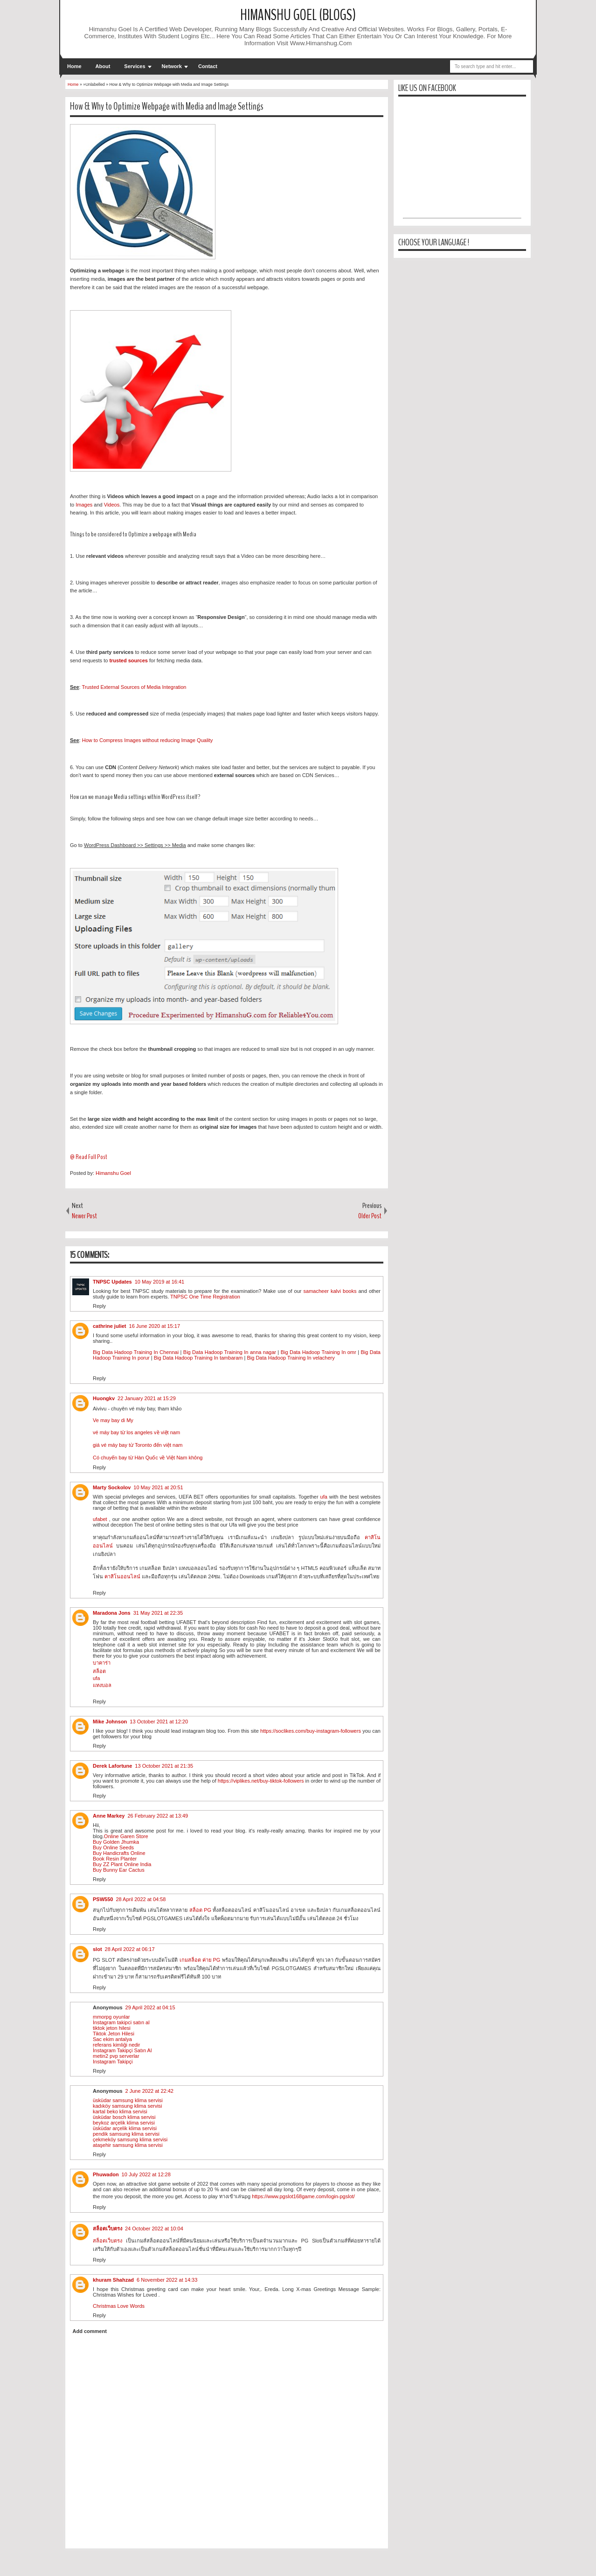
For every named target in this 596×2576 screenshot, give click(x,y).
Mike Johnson (110, 1721)
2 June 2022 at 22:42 (149, 2091)
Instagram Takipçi (112, 2061)
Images (84, 504)
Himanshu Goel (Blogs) (298, 15)
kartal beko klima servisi (120, 2111)
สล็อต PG (200, 1910)
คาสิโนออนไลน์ (122, 1576)
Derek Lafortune (112, 1766)
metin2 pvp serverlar (116, 2056)
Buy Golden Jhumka (116, 1842)
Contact (207, 66)
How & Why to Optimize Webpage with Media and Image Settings (166, 106)
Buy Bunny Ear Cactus (119, 1870)
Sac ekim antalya (112, 2039)
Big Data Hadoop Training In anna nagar (229, 1352)
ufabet (100, 1519)
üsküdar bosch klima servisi (124, 2117)
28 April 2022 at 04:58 (141, 1899)
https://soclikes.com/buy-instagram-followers (310, 1731)
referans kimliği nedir (116, 2045)
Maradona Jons (112, 1613)
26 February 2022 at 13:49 (157, 1816)
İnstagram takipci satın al (121, 2022)
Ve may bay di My (113, 1420)
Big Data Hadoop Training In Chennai (136, 1352)
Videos (111, 504)
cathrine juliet (109, 1326)
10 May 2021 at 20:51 (158, 1487)
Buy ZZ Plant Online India (122, 1864)
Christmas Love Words (119, 2306)
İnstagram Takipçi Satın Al (122, 2050)
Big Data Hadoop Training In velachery (290, 1358)
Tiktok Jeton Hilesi (113, 2033)
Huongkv (104, 1398)
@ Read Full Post (88, 1157)
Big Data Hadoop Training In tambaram (198, 1358)
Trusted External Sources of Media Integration (134, 687)
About (103, 66)
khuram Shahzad (113, 2280)
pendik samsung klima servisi (126, 2134)
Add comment (90, 2331)
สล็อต (99, 1671)
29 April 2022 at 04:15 (150, 2007)
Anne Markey (109, 1816)
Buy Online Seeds (113, 1847)
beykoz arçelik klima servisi (124, 2122)
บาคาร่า (102, 1663)
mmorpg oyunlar (111, 2017)
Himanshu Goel (113, 1173)
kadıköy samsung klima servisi (127, 2106)
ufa (323, 1497)
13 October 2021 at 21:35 (164, 1766)
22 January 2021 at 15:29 (147, 1398)
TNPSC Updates (112, 1282)
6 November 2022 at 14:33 (167, 2280)
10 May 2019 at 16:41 (159, 1282)
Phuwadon (106, 2174)
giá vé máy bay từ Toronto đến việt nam (137, 1445)
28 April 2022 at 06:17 (130, 1949)
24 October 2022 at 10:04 (154, 2228)
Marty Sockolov (112, 1487)
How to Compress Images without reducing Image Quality (147, 740)
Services (134, 66)
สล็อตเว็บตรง (107, 2228)
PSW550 (103, 1899)
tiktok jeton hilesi (112, 2028)
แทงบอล (102, 1685)
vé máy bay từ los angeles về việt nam (136, 1432)
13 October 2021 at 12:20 (159, 1721)
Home (74, 66)
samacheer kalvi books (330, 1291)
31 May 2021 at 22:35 (158, 1613)
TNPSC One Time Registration (205, 1296)
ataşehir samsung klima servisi (128, 2145)
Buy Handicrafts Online (119, 1853)
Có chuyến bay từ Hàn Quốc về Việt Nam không (147, 1457)
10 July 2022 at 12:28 (146, 2174)
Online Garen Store (126, 1836)
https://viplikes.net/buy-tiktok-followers (261, 1781)
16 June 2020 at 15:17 (154, 1326)
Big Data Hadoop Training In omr (318, 1352)
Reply (99, 1306)
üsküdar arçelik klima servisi (125, 2128)
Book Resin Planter (115, 1858)
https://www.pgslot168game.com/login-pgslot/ (303, 2196)
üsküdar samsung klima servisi (128, 2100)
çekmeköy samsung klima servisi (130, 2139)
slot (97, 1949)
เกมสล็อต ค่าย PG (200, 1960)
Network (172, 66)
